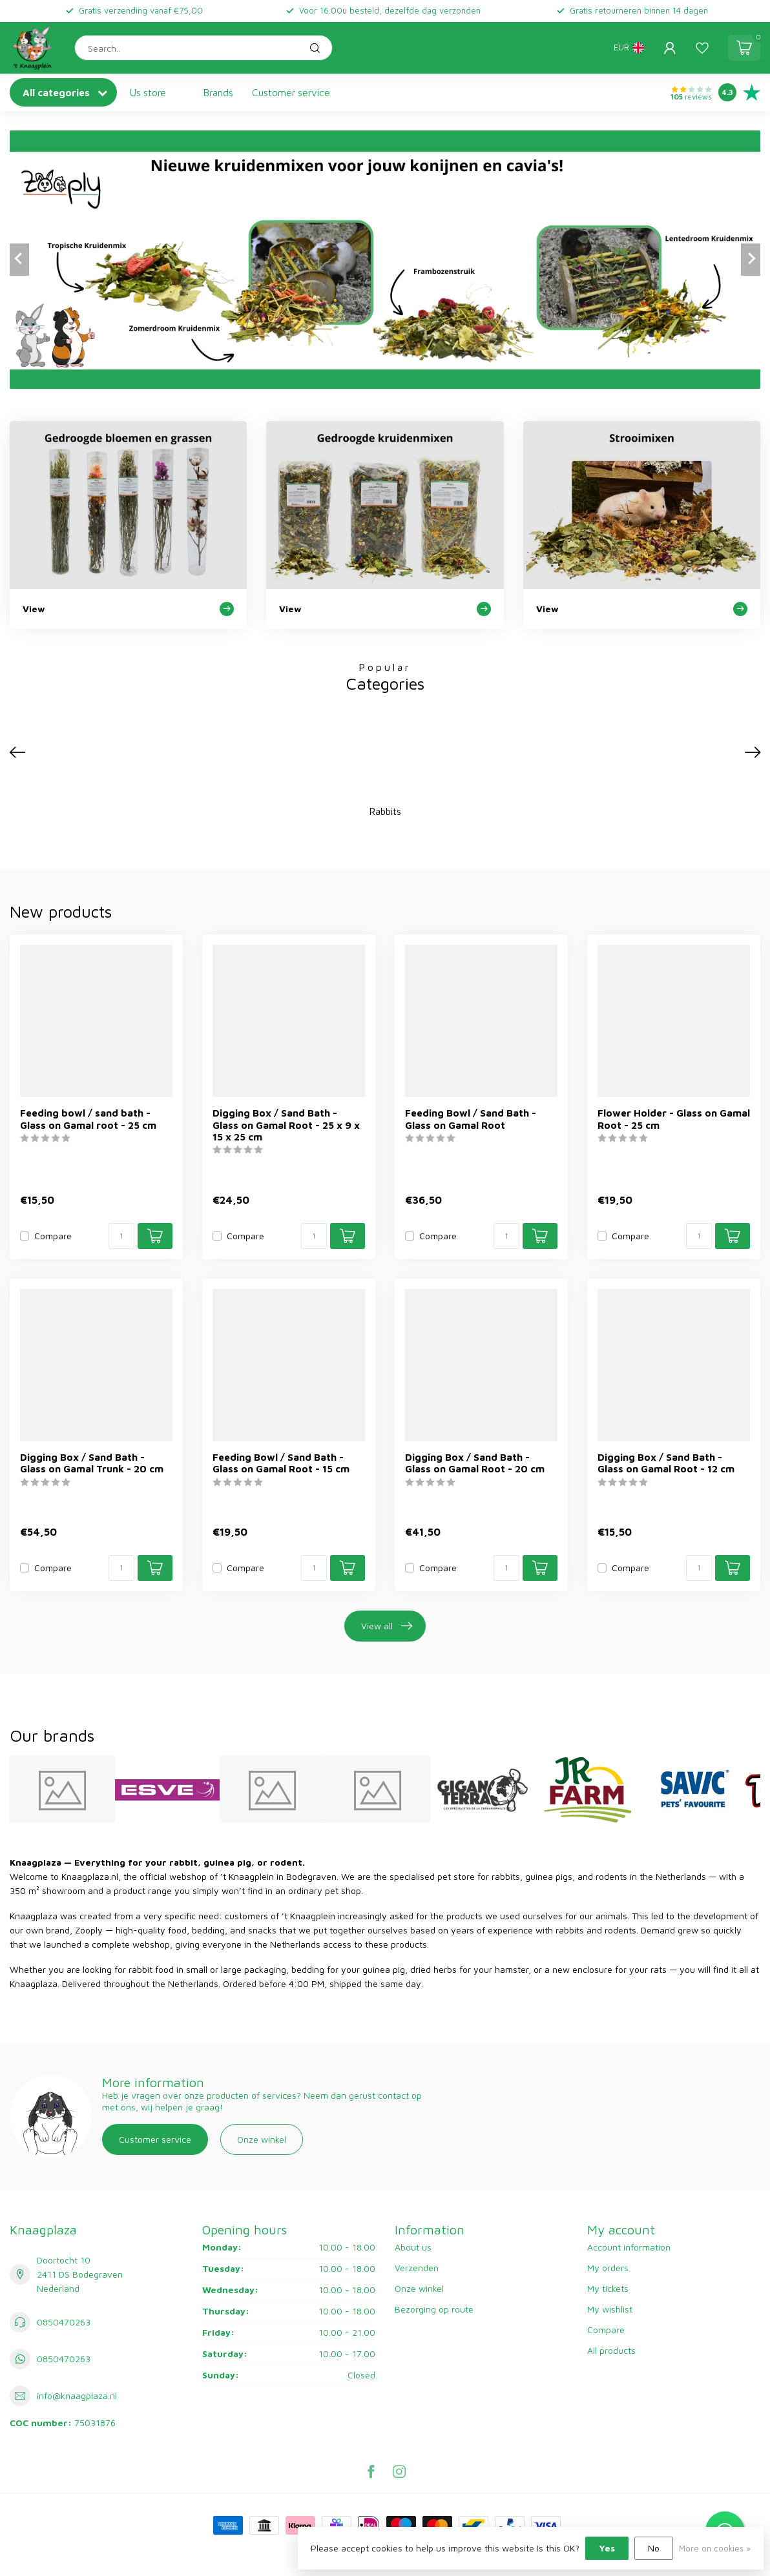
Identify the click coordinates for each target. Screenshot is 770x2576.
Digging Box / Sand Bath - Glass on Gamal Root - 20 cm (475, 1462)
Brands (218, 92)
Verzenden (417, 2267)
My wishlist (609, 2308)
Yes (607, 2547)
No (654, 2547)
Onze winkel (261, 2139)
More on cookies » (715, 2548)
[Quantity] (121, 1236)
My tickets (608, 2288)
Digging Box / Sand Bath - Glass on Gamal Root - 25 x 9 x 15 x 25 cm (286, 1124)
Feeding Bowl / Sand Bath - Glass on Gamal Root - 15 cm (281, 1462)
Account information (629, 2246)
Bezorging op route (434, 2308)
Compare (53, 1236)
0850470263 (63, 2321)
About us (413, 2246)
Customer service (291, 92)
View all (386, 1626)
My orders (608, 2267)
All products (611, 2350)
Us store (148, 92)
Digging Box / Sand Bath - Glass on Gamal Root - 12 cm (666, 1462)
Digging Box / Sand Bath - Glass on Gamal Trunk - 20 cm (91, 1462)
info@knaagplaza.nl (77, 2395)
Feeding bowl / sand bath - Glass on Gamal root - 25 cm (88, 1118)
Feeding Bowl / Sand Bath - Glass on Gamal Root (470, 1118)
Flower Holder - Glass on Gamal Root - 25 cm (674, 1118)
